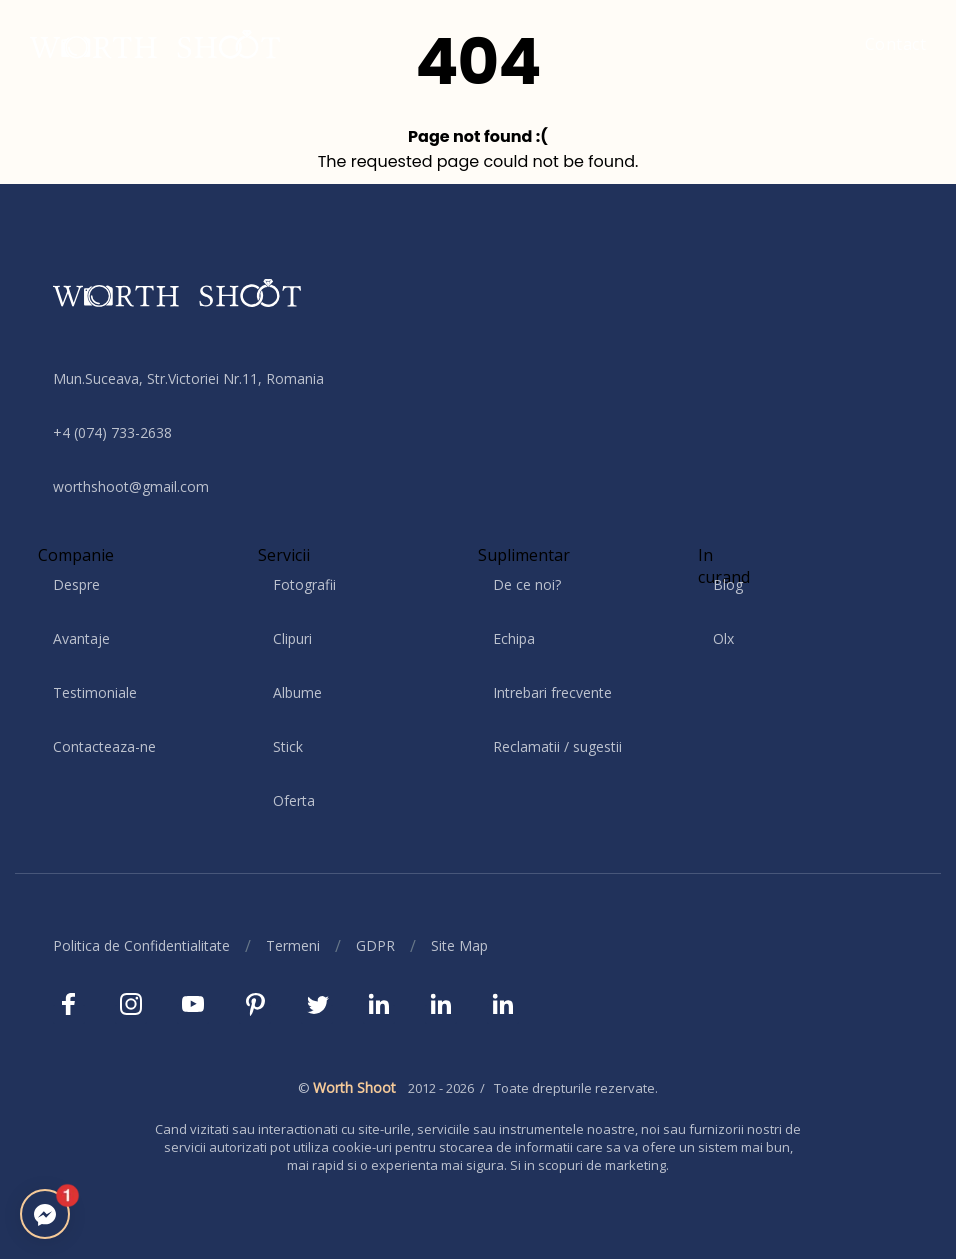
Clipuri (292, 638)
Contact (896, 44)
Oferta (294, 800)
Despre (76, 584)
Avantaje (81, 638)
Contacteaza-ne (104, 746)
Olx (723, 638)
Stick (288, 746)
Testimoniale (95, 692)
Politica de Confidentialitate (141, 945)
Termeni (293, 945)
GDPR (375, 945)
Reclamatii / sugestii (557, 746)
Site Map (459, 945)
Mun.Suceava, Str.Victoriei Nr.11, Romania (188, 378)
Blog (728, 584)
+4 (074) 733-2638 (112, 432)
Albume (297, 692)
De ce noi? (527, 584)
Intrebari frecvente (552, 692)
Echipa (514, 638)
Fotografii (304, 584)
